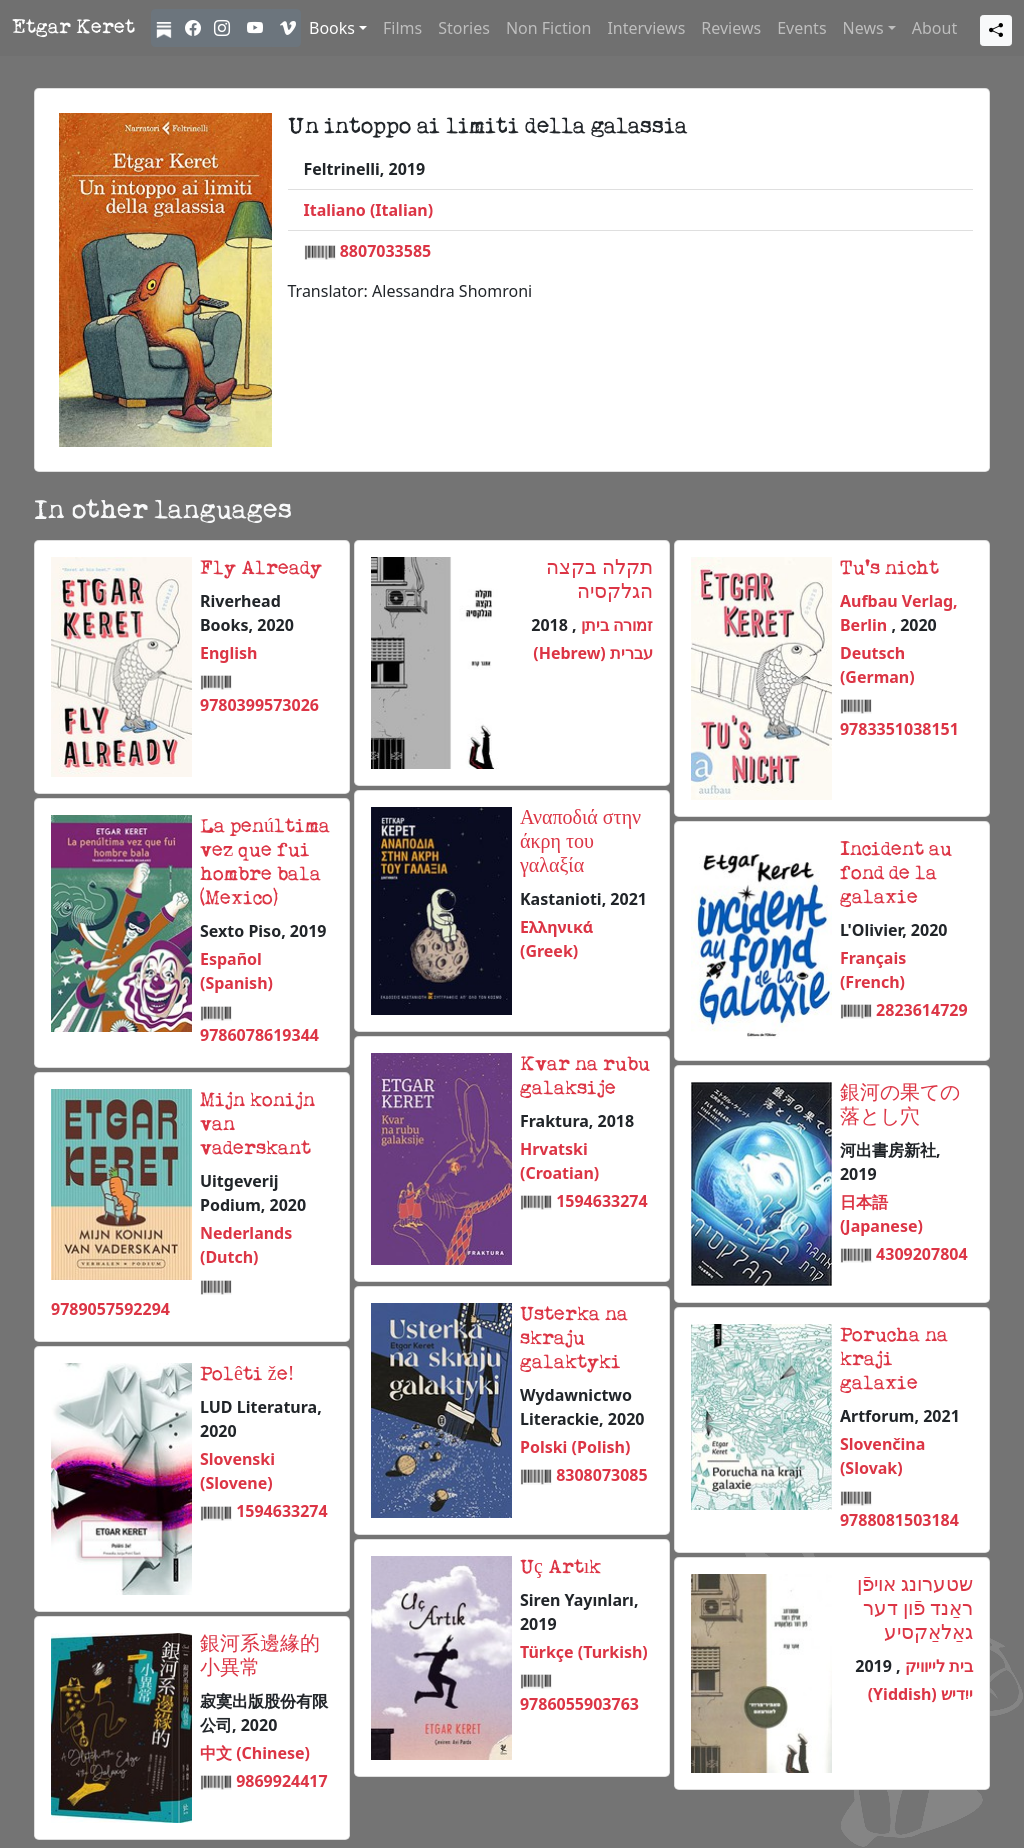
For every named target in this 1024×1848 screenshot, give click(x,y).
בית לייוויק (937, 1666)
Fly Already (261, 569)
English (228, 653)
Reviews (731, 28)
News (863, 28)
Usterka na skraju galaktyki (574, 1339)
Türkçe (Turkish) (584, 1652)
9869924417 (282, 1781)
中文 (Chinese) (255, 1753)
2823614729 (922, 1010)
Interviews (646, 28)
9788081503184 (899, 1520)
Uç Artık (560, 1568)
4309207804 (922, 1254)
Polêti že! (247, 1375)
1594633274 (602, 1201)
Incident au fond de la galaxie (896, 874)
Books (332, 28)
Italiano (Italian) (369, 210)
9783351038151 (899, 729)
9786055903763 (579, 1704)
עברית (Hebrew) (593, 653)
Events (801, 28)
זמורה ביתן (615, 625)
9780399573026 (259, 705)
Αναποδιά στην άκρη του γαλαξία (580, 843)
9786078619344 (259, 1035)
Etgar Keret (73, 28)
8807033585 (386, 251)
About (934, 28)
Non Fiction (548, 28)
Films (402, 28)
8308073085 (602, 1475)
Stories (464, 28)
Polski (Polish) (575, 1447)
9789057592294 (110, 1309)
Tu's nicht (889, 569)
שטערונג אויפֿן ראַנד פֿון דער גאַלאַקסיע (915, 1610)
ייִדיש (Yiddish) (920, 1694)
